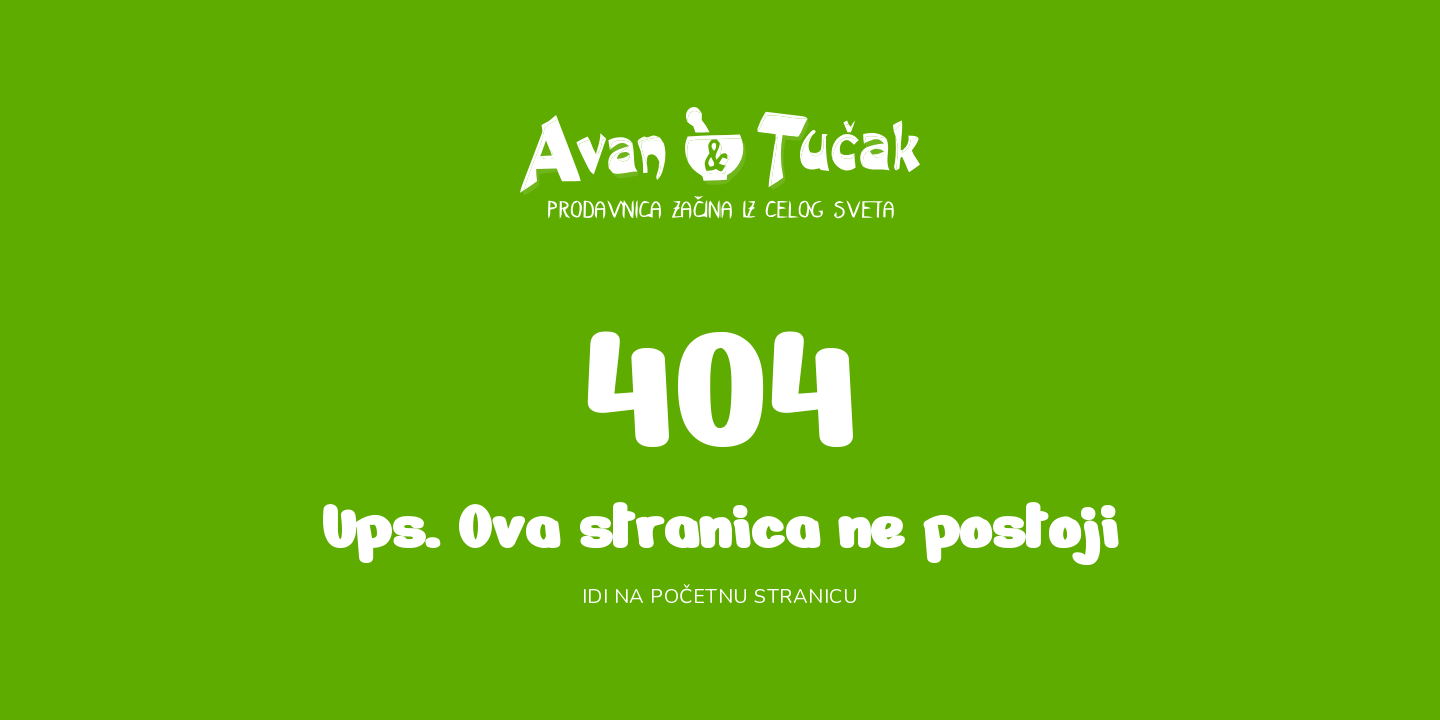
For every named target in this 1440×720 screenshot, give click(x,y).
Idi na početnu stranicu (720, 596)
